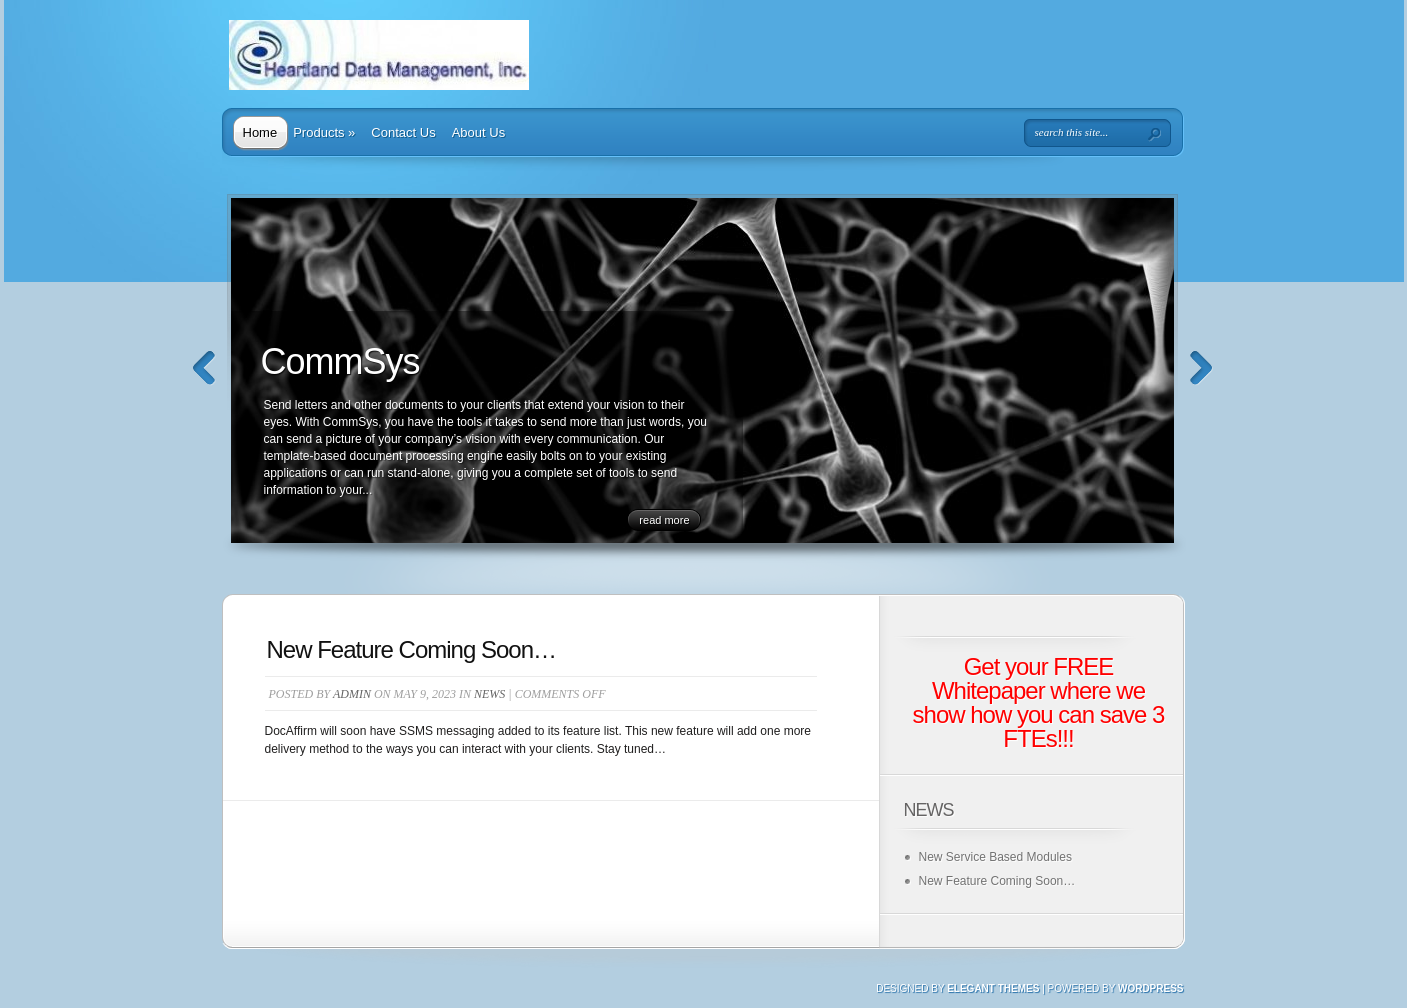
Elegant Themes (993, 988)
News (489, 694)
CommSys (340, 361)
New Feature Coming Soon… (411, 649)
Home (260, 132)
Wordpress (1151, 988)
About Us (478, 132)
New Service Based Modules (995, 857)
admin (352, 694)
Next (1201, 368)
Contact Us (403, 132)
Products (324, 132)
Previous (204, 368)
